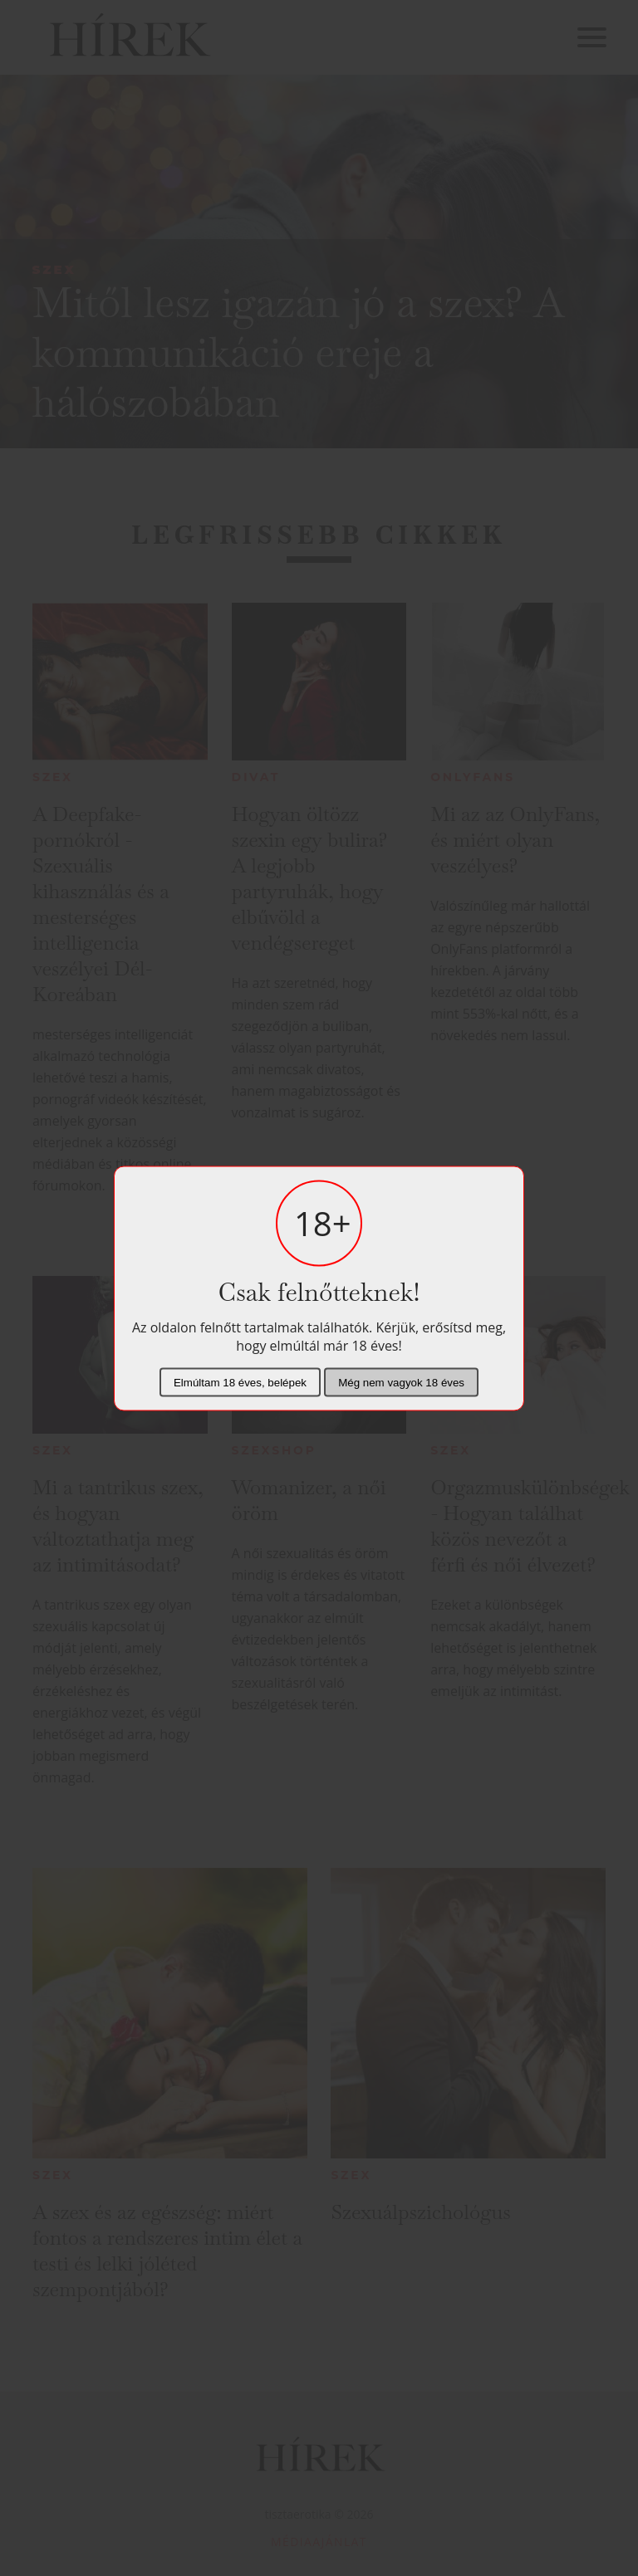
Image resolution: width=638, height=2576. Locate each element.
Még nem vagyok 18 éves (401, 1382)
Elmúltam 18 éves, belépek (240, 1382)
